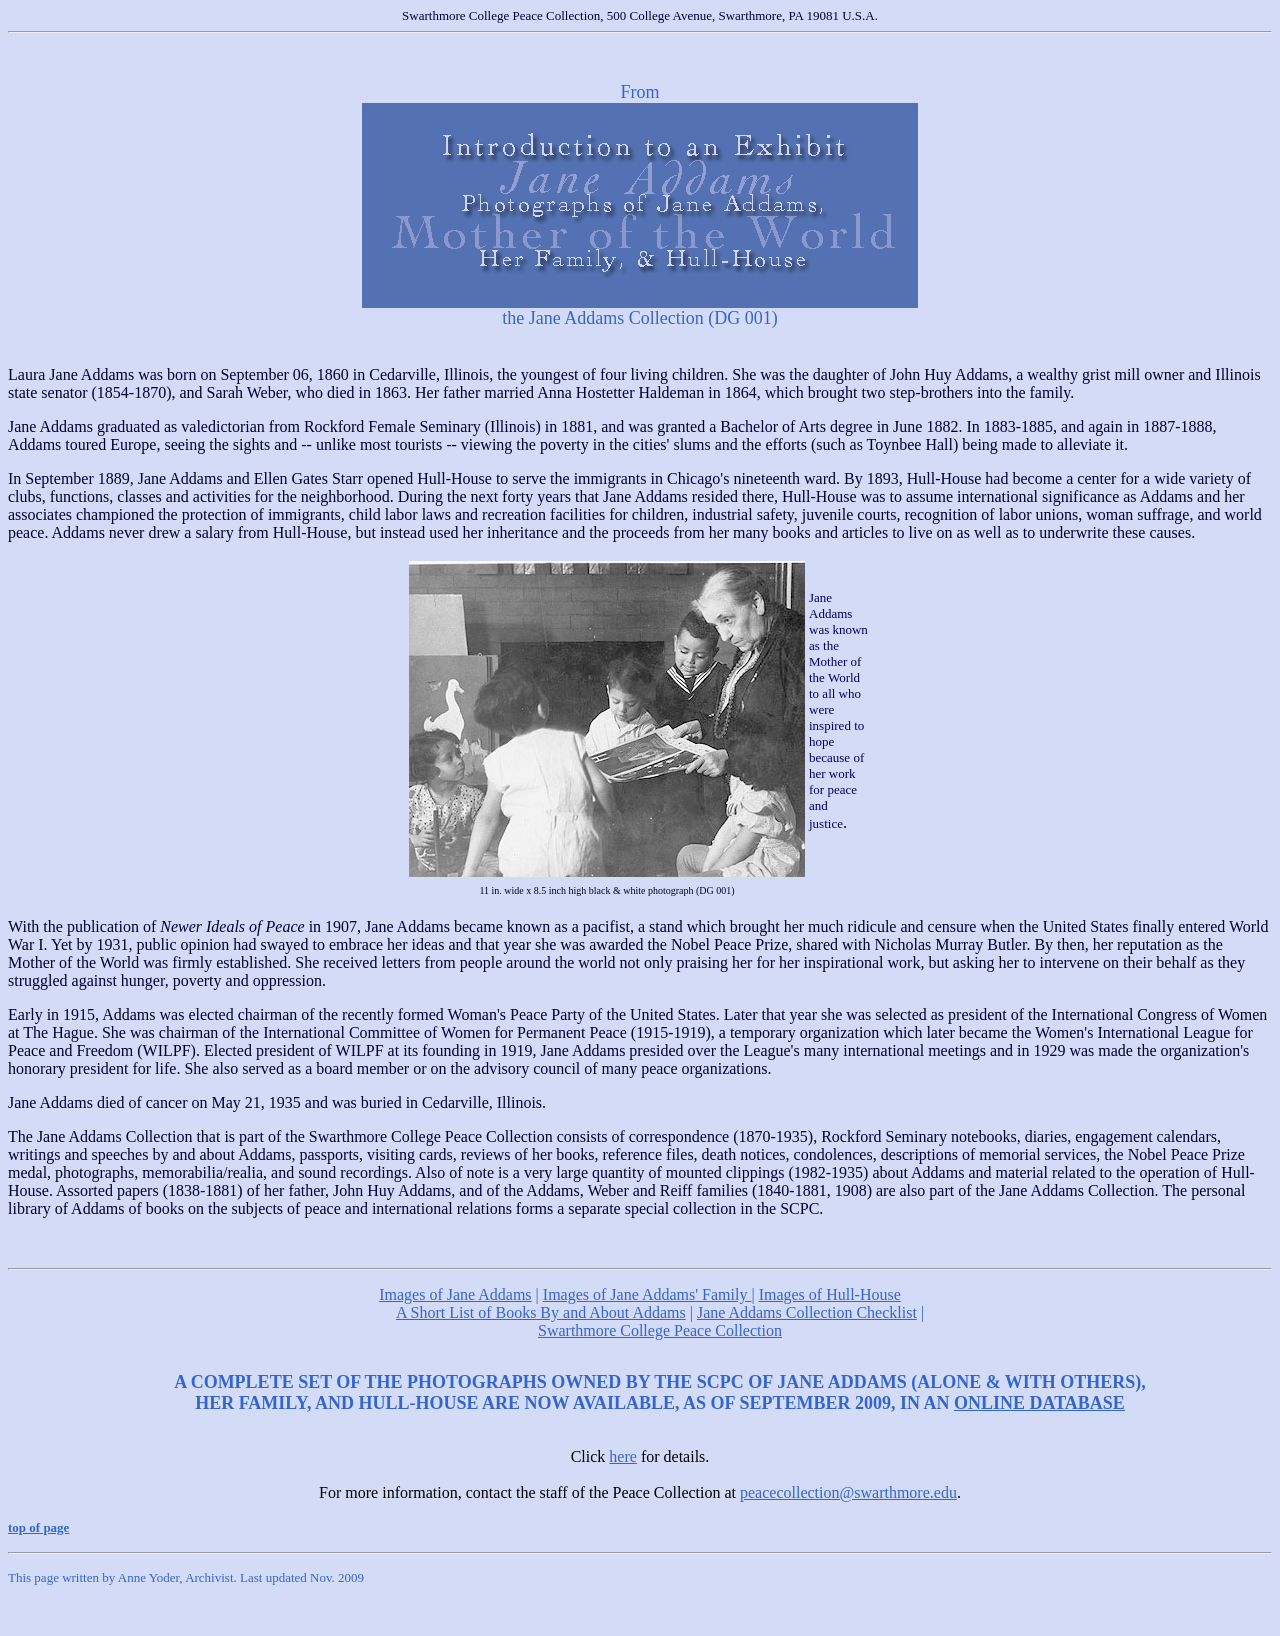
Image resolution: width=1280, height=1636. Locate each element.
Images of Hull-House (830, 1294)
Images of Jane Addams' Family (647, 1294)
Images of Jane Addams (455, 1294)
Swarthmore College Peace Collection (660, 1330)
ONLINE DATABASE (1039, 1403)
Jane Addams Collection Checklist (807, 1312)
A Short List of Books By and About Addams (541, 1312)
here (623, 1456)
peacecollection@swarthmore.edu (848, 1492)
